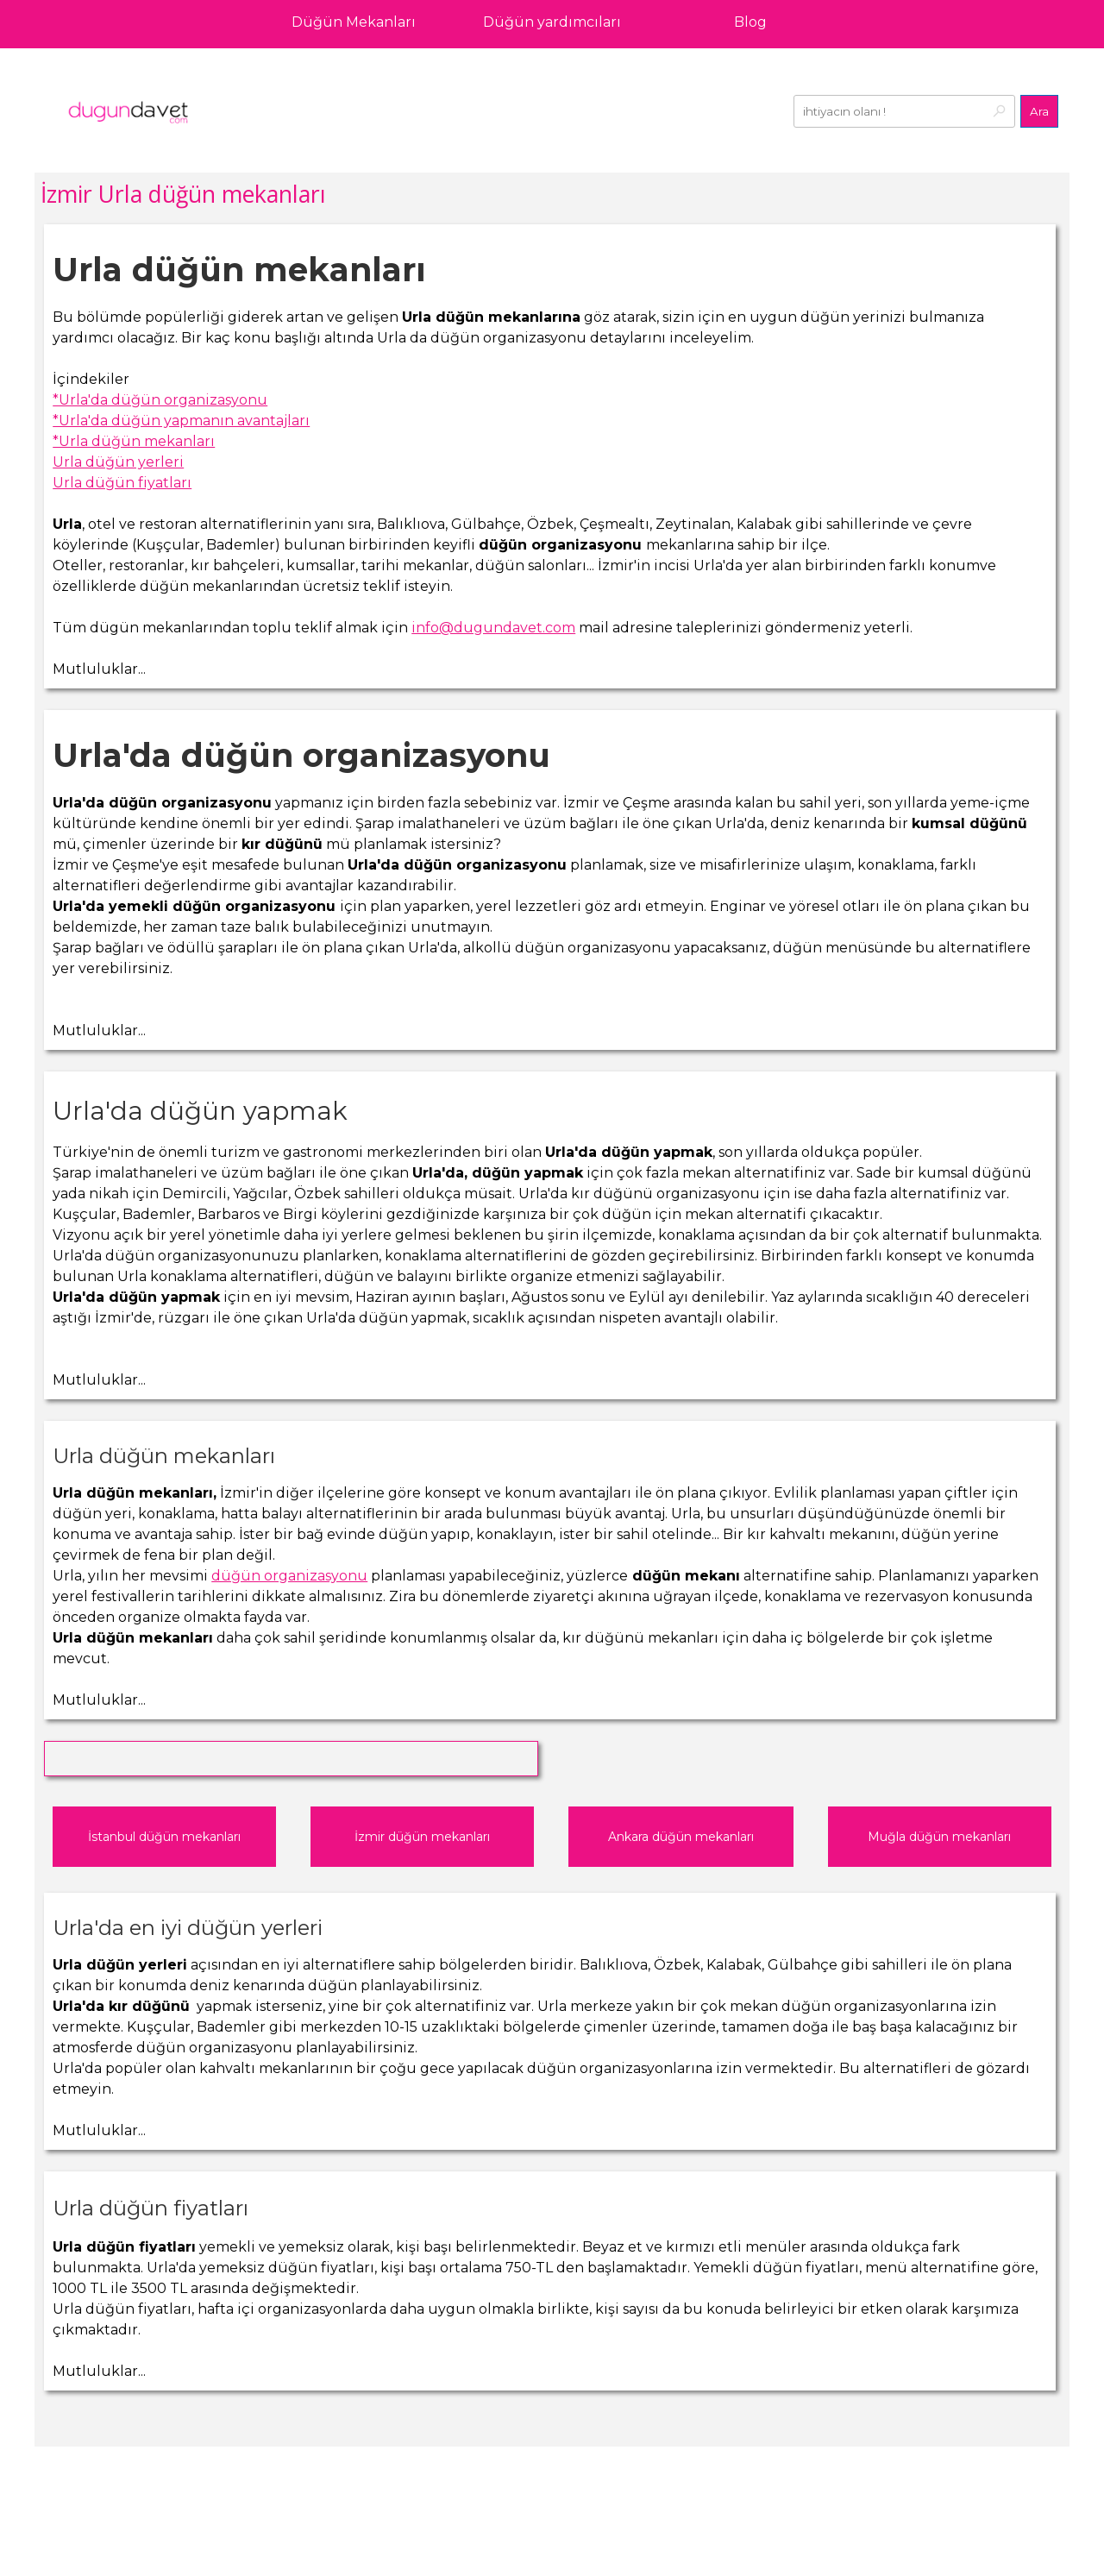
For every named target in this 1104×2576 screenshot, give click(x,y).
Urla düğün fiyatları (122, 482)
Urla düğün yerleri (118, 462)
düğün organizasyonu (289, 1576)
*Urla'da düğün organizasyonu (160, 400)
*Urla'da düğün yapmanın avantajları (181, 420)
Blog (750, 22)
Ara (1039, 111)
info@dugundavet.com (493, 627)
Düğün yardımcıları (552, 22)
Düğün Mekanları (354, 22)
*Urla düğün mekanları (134, 441)
